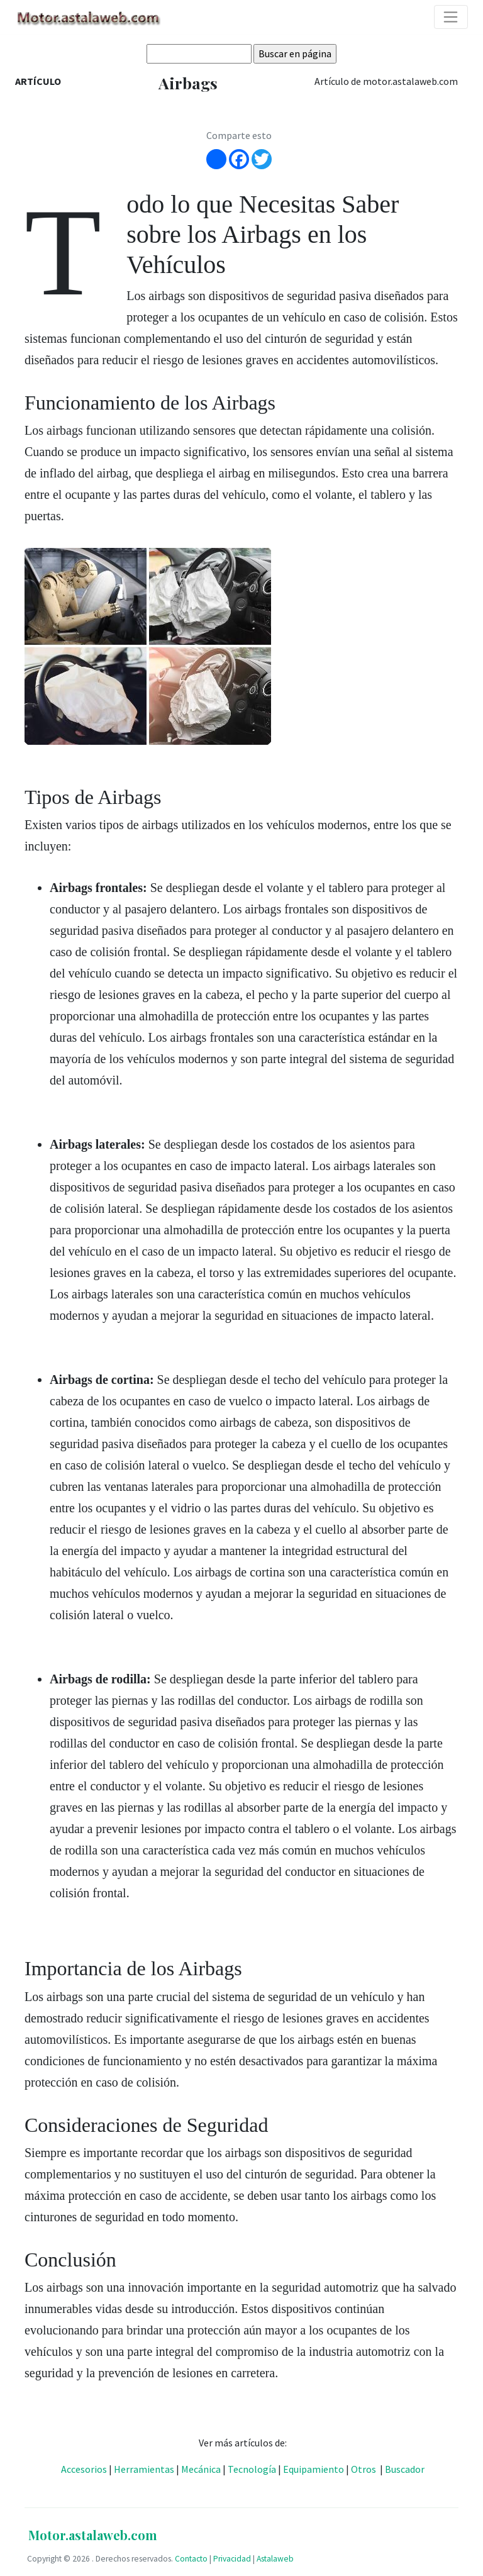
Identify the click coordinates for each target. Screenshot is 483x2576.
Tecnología (252, 2469)
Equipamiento (313, 2469)
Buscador (405, 2469)
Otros (363, 2469)
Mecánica (201, 2469)
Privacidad (232, 2558)
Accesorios (84, 2469)
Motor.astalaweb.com (92, 2534)
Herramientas (144, 2469)
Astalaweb (275, 2558)
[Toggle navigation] (451, 17)
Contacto (191, 2558)
